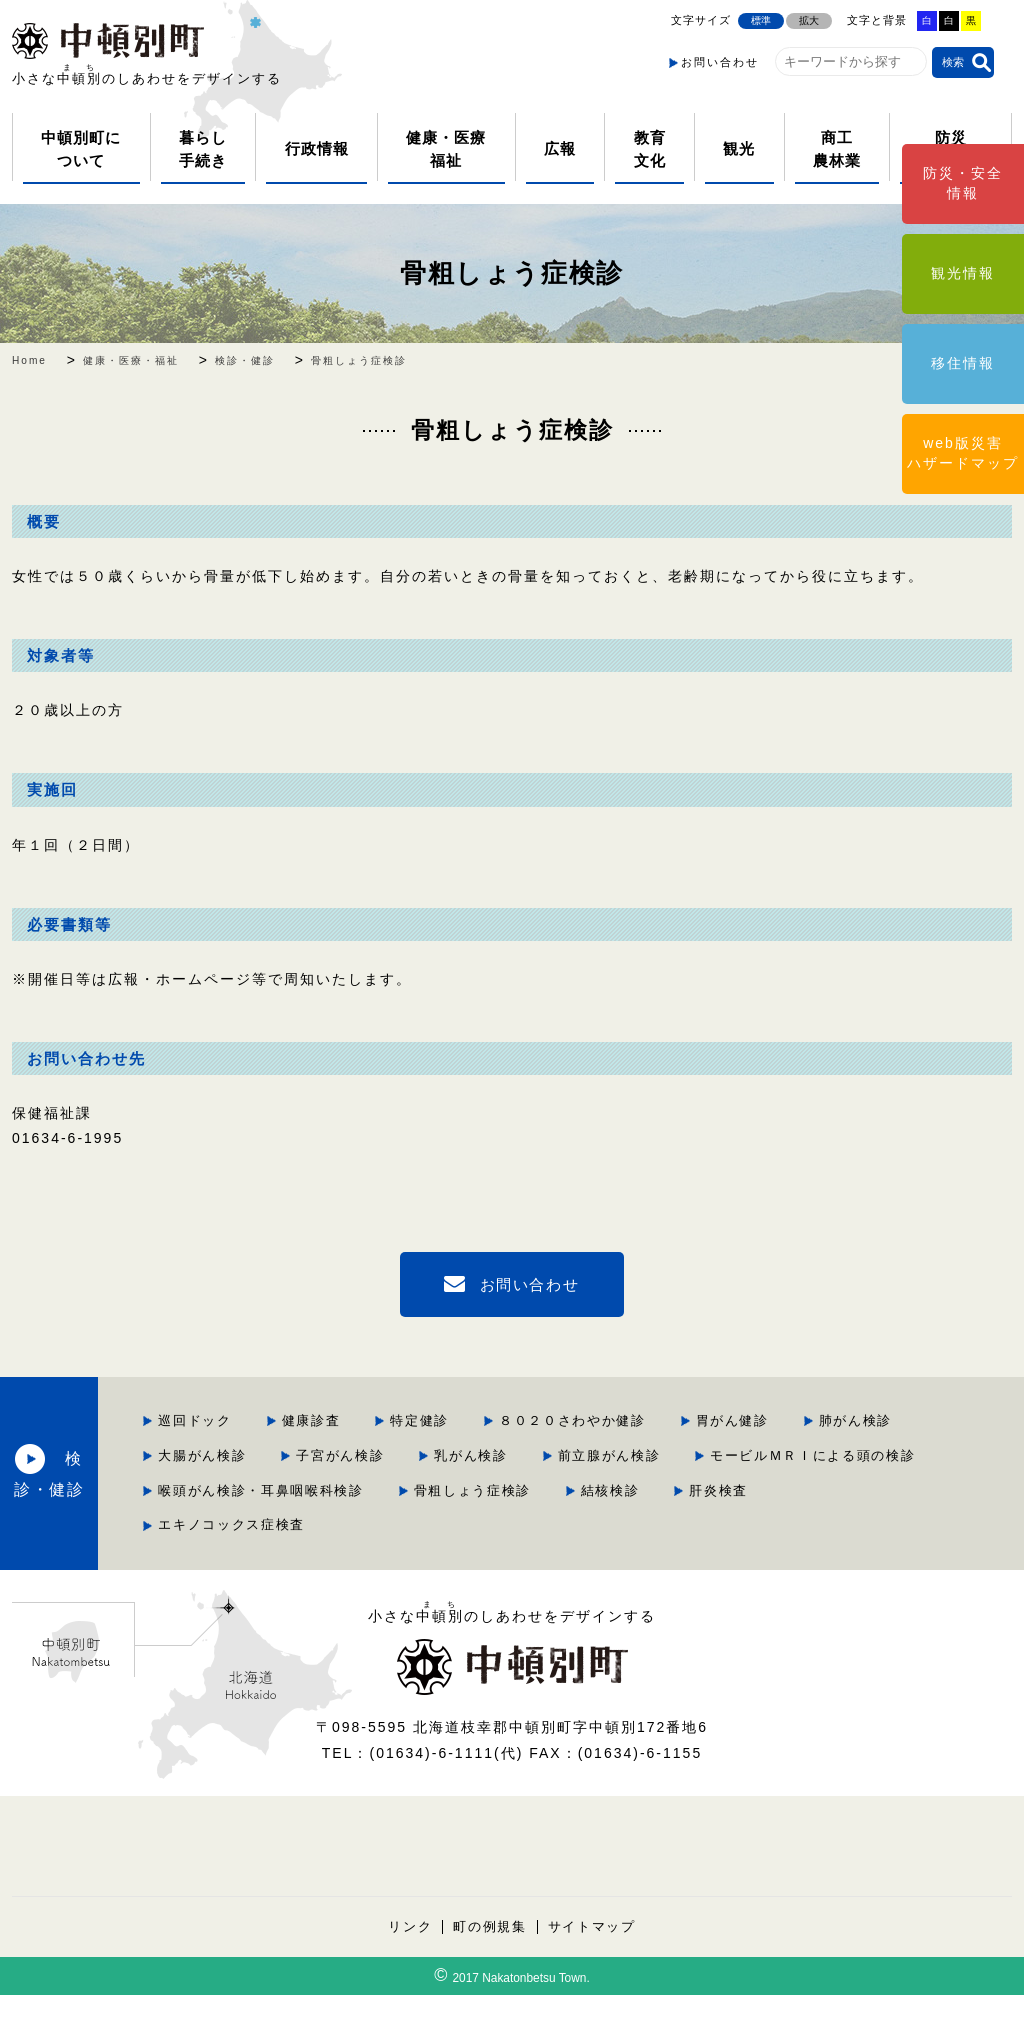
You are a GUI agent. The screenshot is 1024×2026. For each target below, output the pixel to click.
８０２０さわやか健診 (790, 1420)
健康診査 (525, 1420)
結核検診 (830, 1522)
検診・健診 (180, 1487)
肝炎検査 (400, 1556)
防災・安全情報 (963, 183)
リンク (408, 1957)
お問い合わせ (720, 62)
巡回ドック (407, 1420)
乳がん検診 (407, 1488)
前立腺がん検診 (547, 1488)
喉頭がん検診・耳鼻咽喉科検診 (475, 1522)
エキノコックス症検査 (555, 1556)
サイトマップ (593, 1957)
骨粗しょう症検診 (512, 272)
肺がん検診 (532, 1454)
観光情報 (963, 273)
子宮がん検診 (805, 1454)
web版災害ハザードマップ (963, 453)
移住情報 (963, 363)
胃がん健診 (407, 1454)
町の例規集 (489, 1957)
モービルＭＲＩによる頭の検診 (755, 1488)
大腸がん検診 (665, 1454)
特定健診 (635, 1420)
